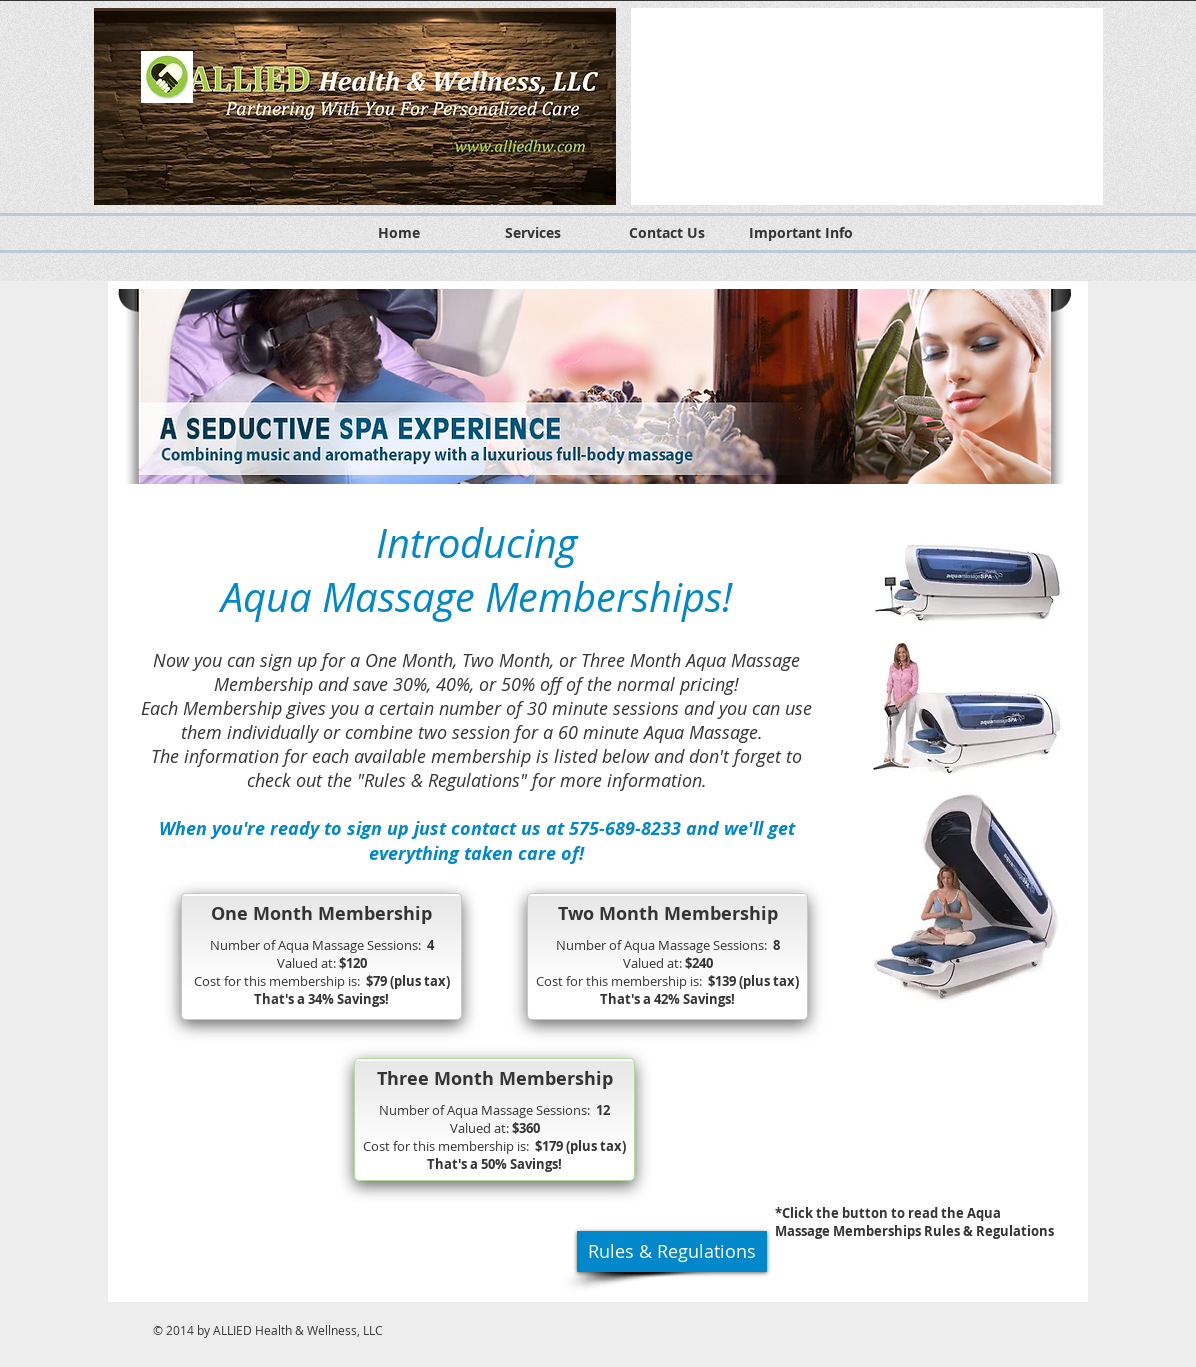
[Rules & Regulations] (672, 1251)
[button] (867, 106)
